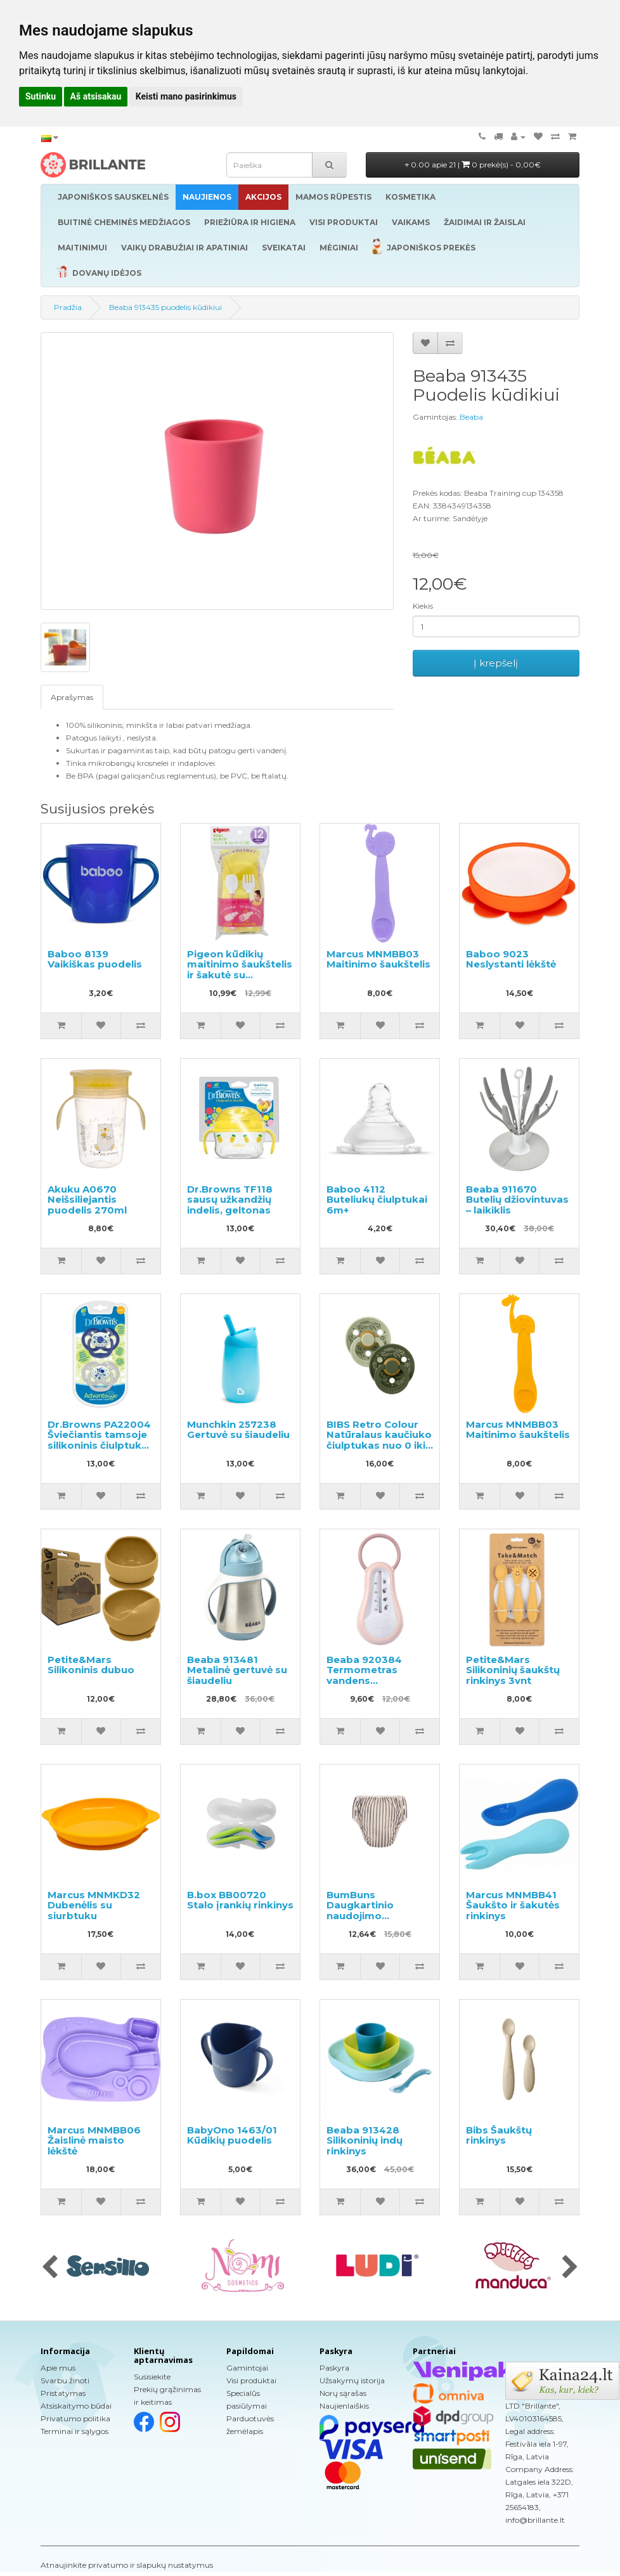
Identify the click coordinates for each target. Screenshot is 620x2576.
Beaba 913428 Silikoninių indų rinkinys (364, 2140)
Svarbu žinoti (65, 2380)
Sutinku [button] (40, 96)
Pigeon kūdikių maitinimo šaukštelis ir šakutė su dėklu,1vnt (239, 970)
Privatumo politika (75, 2418)
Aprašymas (72, 697)
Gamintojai (247, 2367)
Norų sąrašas (343, 2393)
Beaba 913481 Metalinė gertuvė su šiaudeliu (237, 1670)
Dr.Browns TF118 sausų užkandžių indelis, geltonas (230, 1199)
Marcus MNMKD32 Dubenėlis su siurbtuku (94, 1905)
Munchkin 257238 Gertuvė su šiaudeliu (238, 1429)
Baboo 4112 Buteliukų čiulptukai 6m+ (376, 1199)
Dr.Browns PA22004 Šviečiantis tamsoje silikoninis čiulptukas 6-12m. (100, 1440)
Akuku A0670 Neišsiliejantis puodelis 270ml (87, 1199)
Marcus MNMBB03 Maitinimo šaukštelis (378, 959)
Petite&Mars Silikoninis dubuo (91, 1665)
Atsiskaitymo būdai (76, 2406)
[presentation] (50, 2267)
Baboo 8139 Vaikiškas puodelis (95, 959)
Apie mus (58, 2367)
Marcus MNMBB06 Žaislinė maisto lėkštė (94, 2140)
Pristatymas (63, 2393)
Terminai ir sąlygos (74, 2431)
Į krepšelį (496, 663)
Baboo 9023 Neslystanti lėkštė (511, 959)
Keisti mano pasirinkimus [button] (186, 96)
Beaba (471, 417)
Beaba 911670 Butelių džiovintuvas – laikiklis (517, 1199)
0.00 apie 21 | (473, 164)
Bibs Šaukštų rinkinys (499, 2135)
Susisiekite (152, 2376)
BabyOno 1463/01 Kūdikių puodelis (232, 2135)
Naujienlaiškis (344, 2406)
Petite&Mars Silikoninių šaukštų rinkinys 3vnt (513, 1670)
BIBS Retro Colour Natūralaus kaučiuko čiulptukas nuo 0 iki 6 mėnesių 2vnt (379, 1440)
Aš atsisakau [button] (96, 96)
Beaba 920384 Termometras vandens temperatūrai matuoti (364, 1680)
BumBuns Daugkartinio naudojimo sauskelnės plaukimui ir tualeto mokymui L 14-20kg (376, 1921)
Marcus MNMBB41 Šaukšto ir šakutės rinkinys (513, 1905)
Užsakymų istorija (352, 2380)
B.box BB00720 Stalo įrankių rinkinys (240, 1900)
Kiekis (423, 606)
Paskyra (334, 2367)
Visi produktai (251, 2380)
